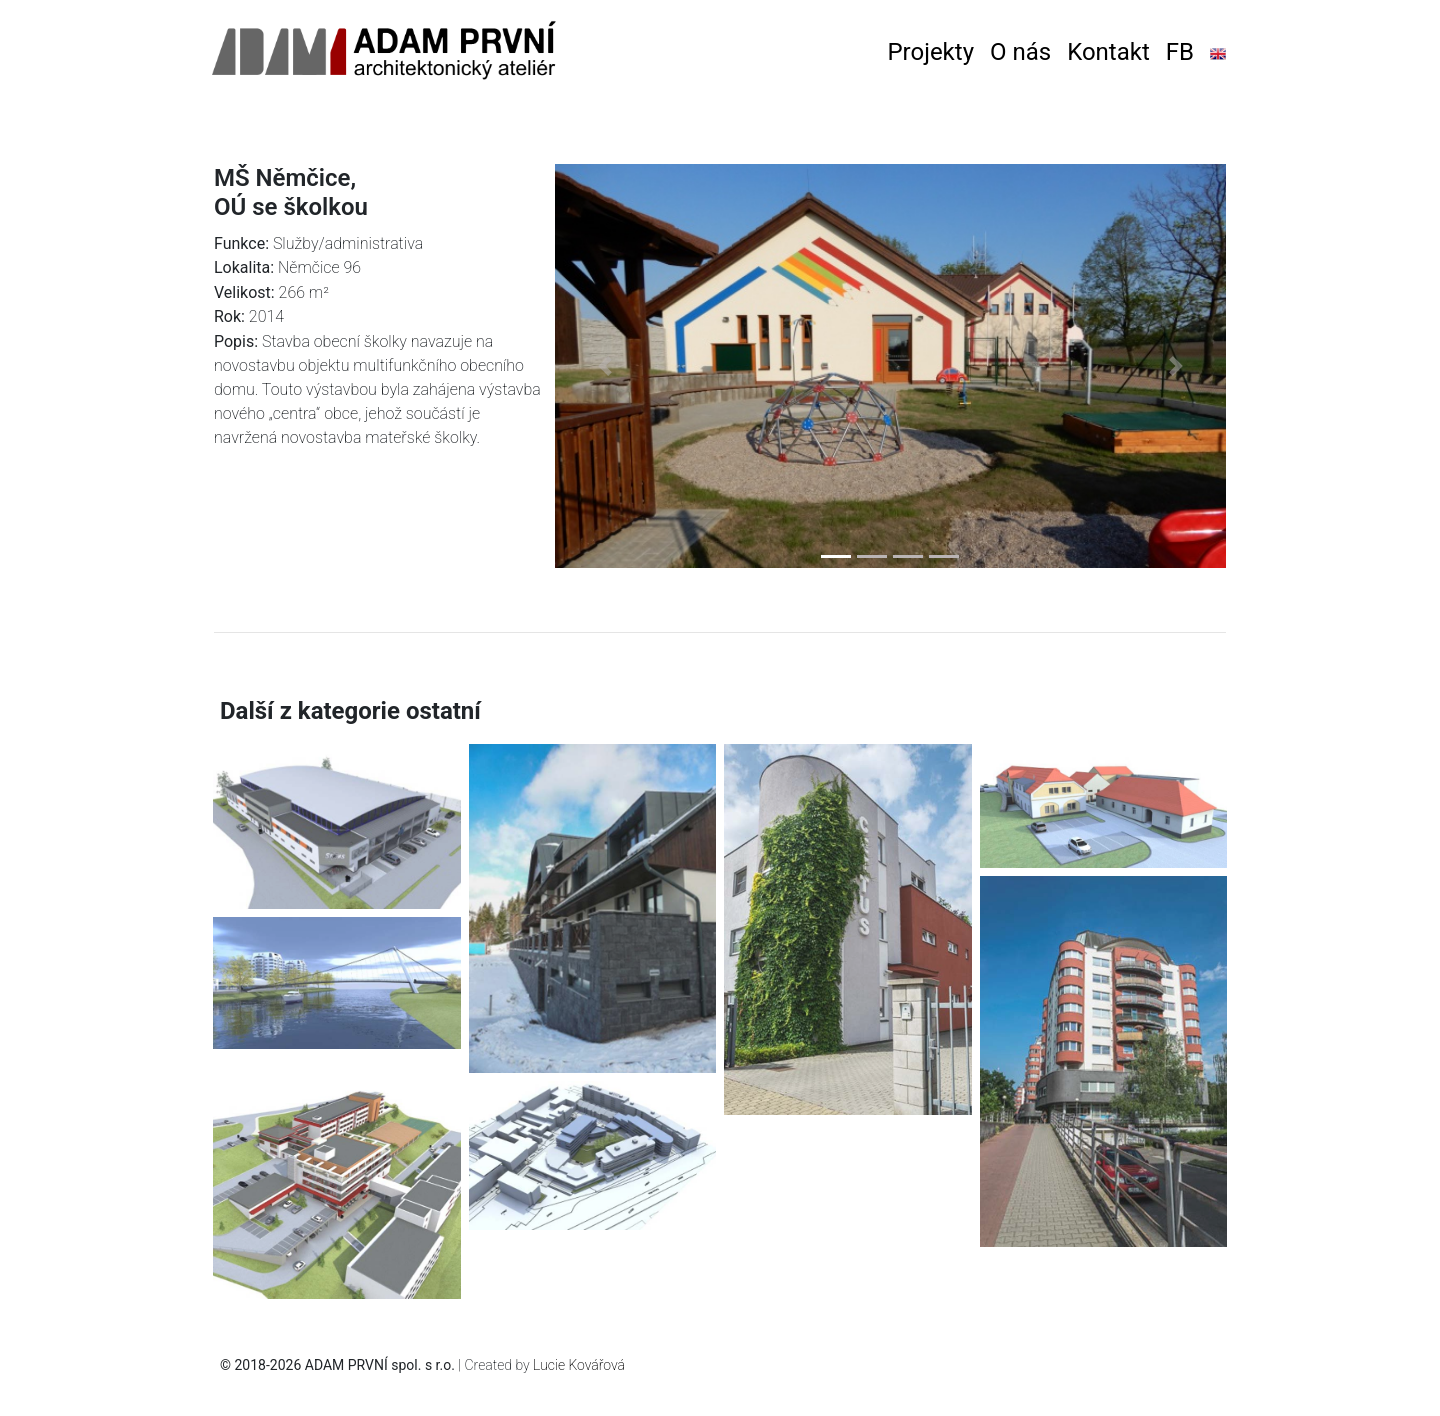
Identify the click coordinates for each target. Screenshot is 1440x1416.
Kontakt (1108, 52)
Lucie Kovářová (579, 1365)
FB (1180, 52)
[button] (605, 366)
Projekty (930, 52)
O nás (1020, 52)
